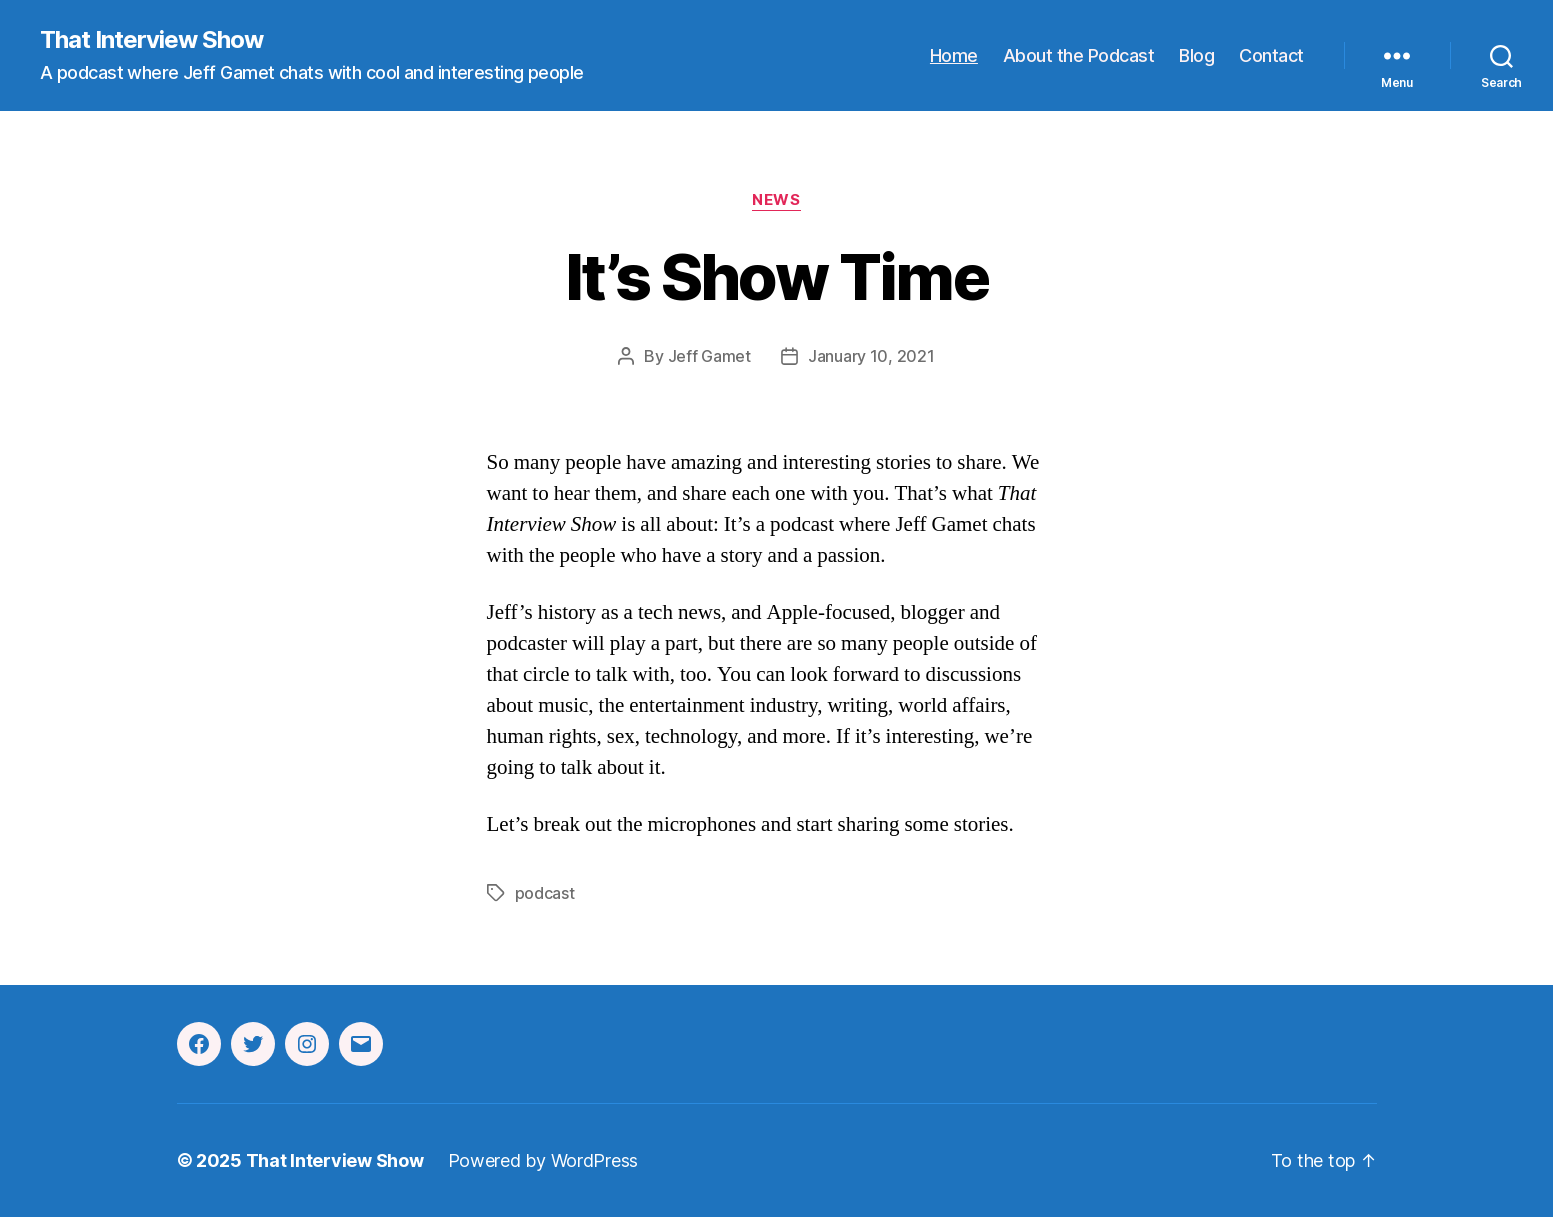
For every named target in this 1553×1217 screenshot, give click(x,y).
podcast (545, 893)
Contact (1271, 55)
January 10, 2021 (871, 356)
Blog (1196, 55)
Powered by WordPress (543, 1160)
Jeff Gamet (709, 356)
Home (954, 55)
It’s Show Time (776, 276)
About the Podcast (1079, 55)
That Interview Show (151, 40)
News (776, 200)
